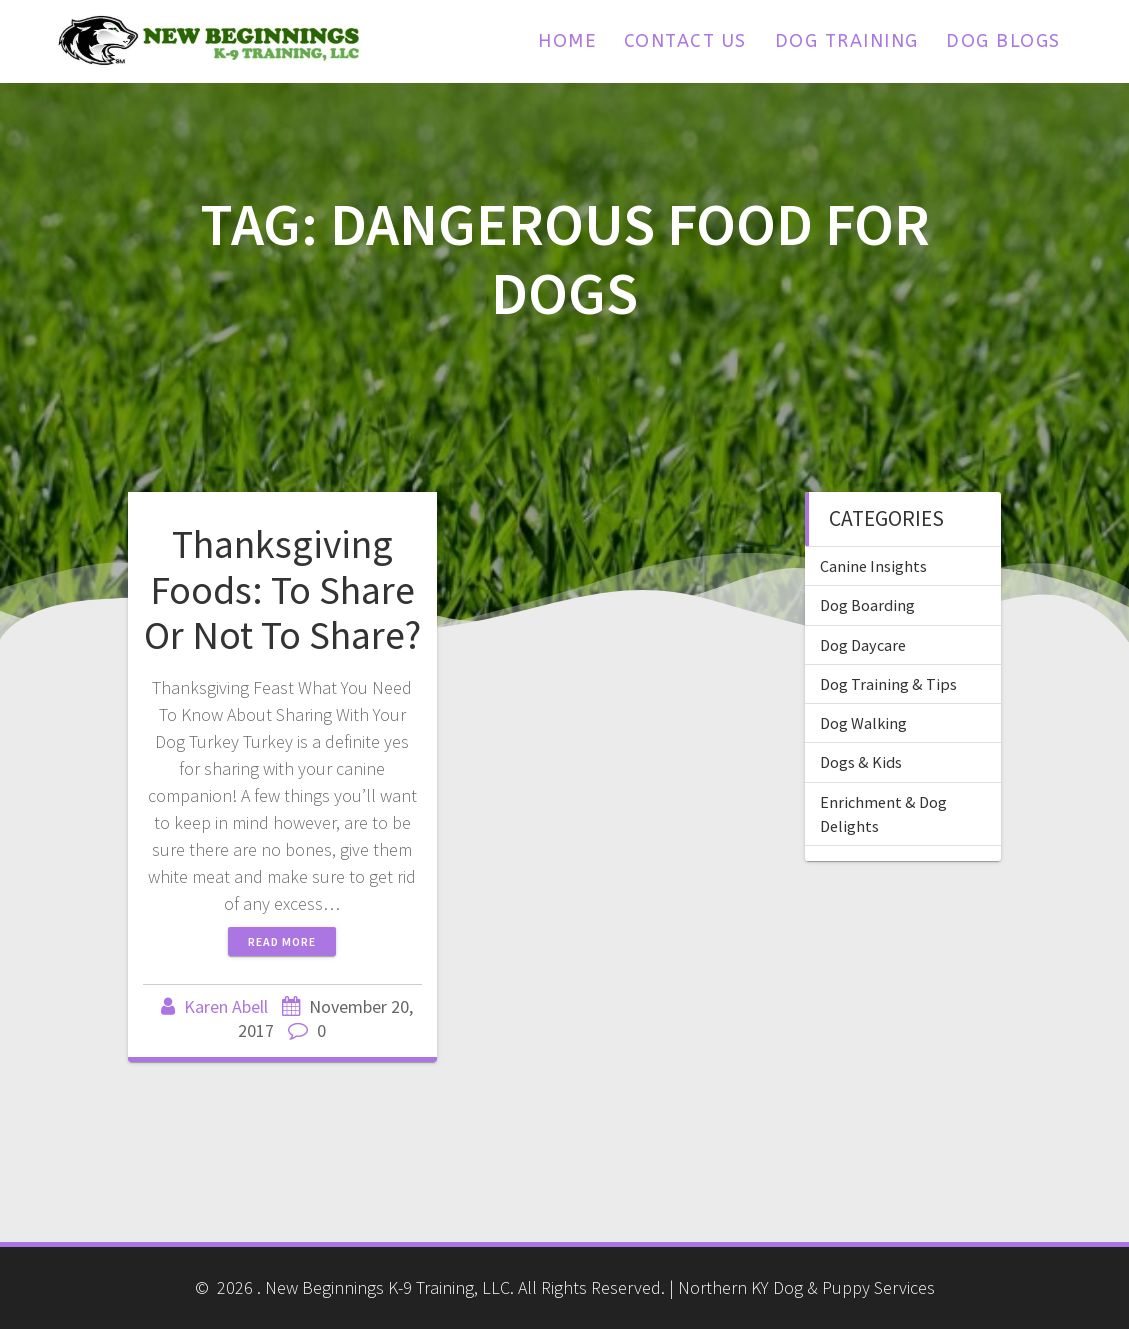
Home (567, 41)
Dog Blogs (1003, 41)
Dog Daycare (863, 645)
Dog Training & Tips (888, 684)
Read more (282, 941)
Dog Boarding (867, 605)
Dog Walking (863, 723)
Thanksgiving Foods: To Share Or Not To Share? (282, 589)
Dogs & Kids (861, 762)
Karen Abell (226, 1006)
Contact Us (685, 41)
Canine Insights (873, 566)
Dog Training (847, 41)
